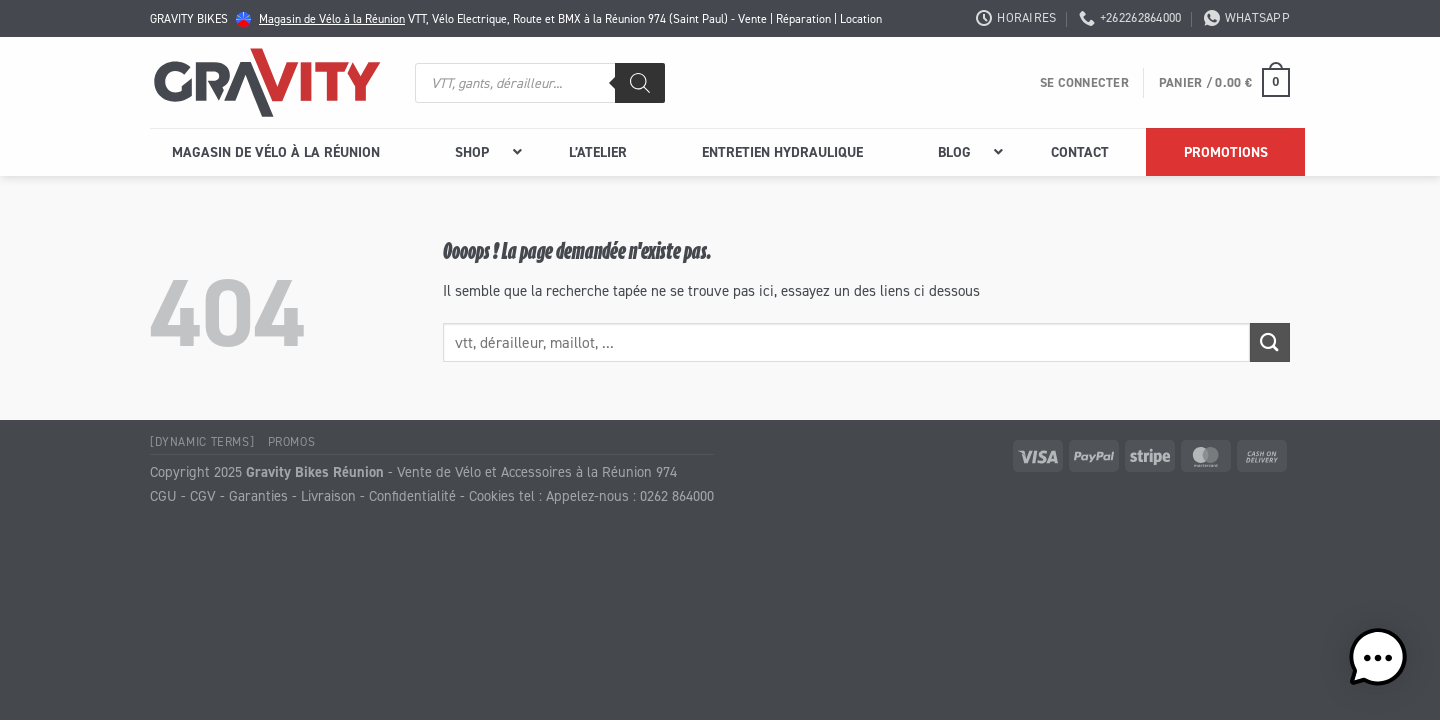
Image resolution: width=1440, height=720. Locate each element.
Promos (292, 441)
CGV (203, 495)
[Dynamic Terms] (202, 441)
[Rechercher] (640, 83)
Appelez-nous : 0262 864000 (630, 495)
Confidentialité (412, 495)
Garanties (258, 495)
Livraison (328, 495)
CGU (163, 495)
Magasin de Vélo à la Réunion (332, 18)
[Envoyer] (1270, 342)
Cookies (492, 495)
